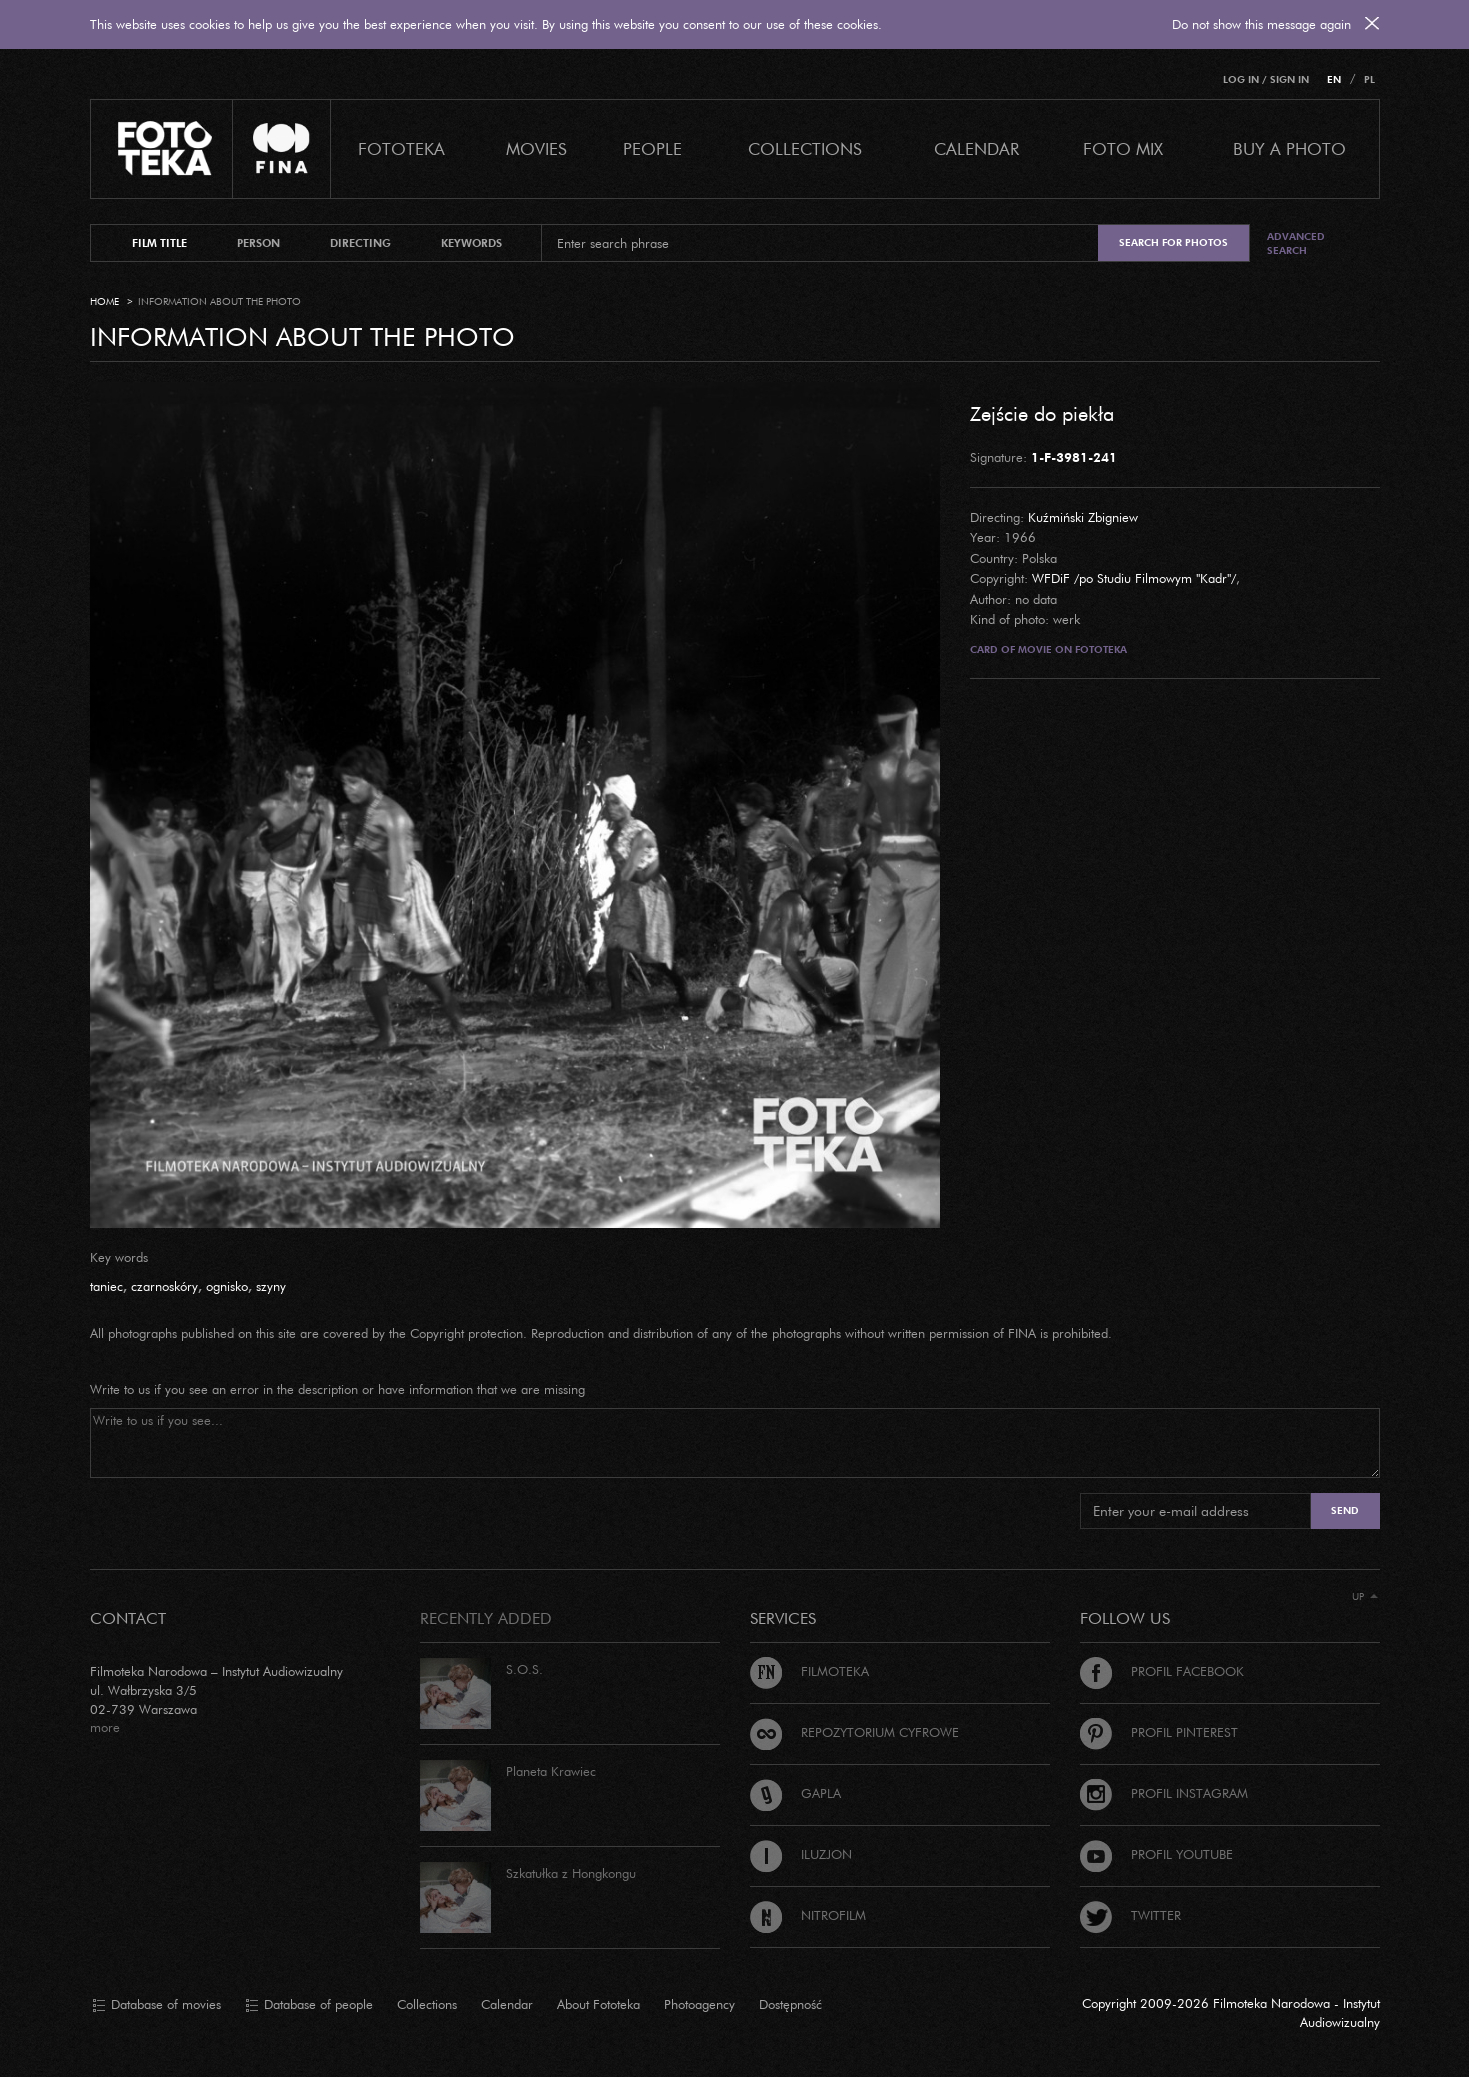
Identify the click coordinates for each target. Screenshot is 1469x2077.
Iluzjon (801, 1854)
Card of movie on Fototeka (1048, 649)
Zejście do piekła (1042, 413)
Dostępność (790, 2004)
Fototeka (401, 148)
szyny (271, 1286)
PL (1369, 79)
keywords (471, 243)
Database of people (309, 2005)
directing (360, 243)
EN (1334, 79)
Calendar (507, 2004)
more (105, 1727)
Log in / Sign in (1266, 79)
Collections (427, 2004)
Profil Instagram (1164, 1793)
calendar (976, 148)
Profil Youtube (1156, 1854)
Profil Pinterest (1159, 1732)
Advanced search (1296, 243)
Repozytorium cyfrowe (854, 1732)
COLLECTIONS (805, 148)
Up (1365, 1596)
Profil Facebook (1162, 1671)
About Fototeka (598, 2004)
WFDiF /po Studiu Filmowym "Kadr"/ (1134, 578)
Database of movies (156, 2005)
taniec (106, 1286)
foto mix (1123, 148)
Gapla (795, 1793)
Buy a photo (1289, 148)
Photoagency (699, 2004)
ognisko (227, 1286)
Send (1345, 1510)
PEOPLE (652, 148)
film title (159, 243)
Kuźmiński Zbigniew (1083, 517)
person (258, 243)
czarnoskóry (164, 1286)
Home (104, 301)
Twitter (1130, 1915)
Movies (536, 148)
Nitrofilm (808, 1915)
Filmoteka (809, 1671)
